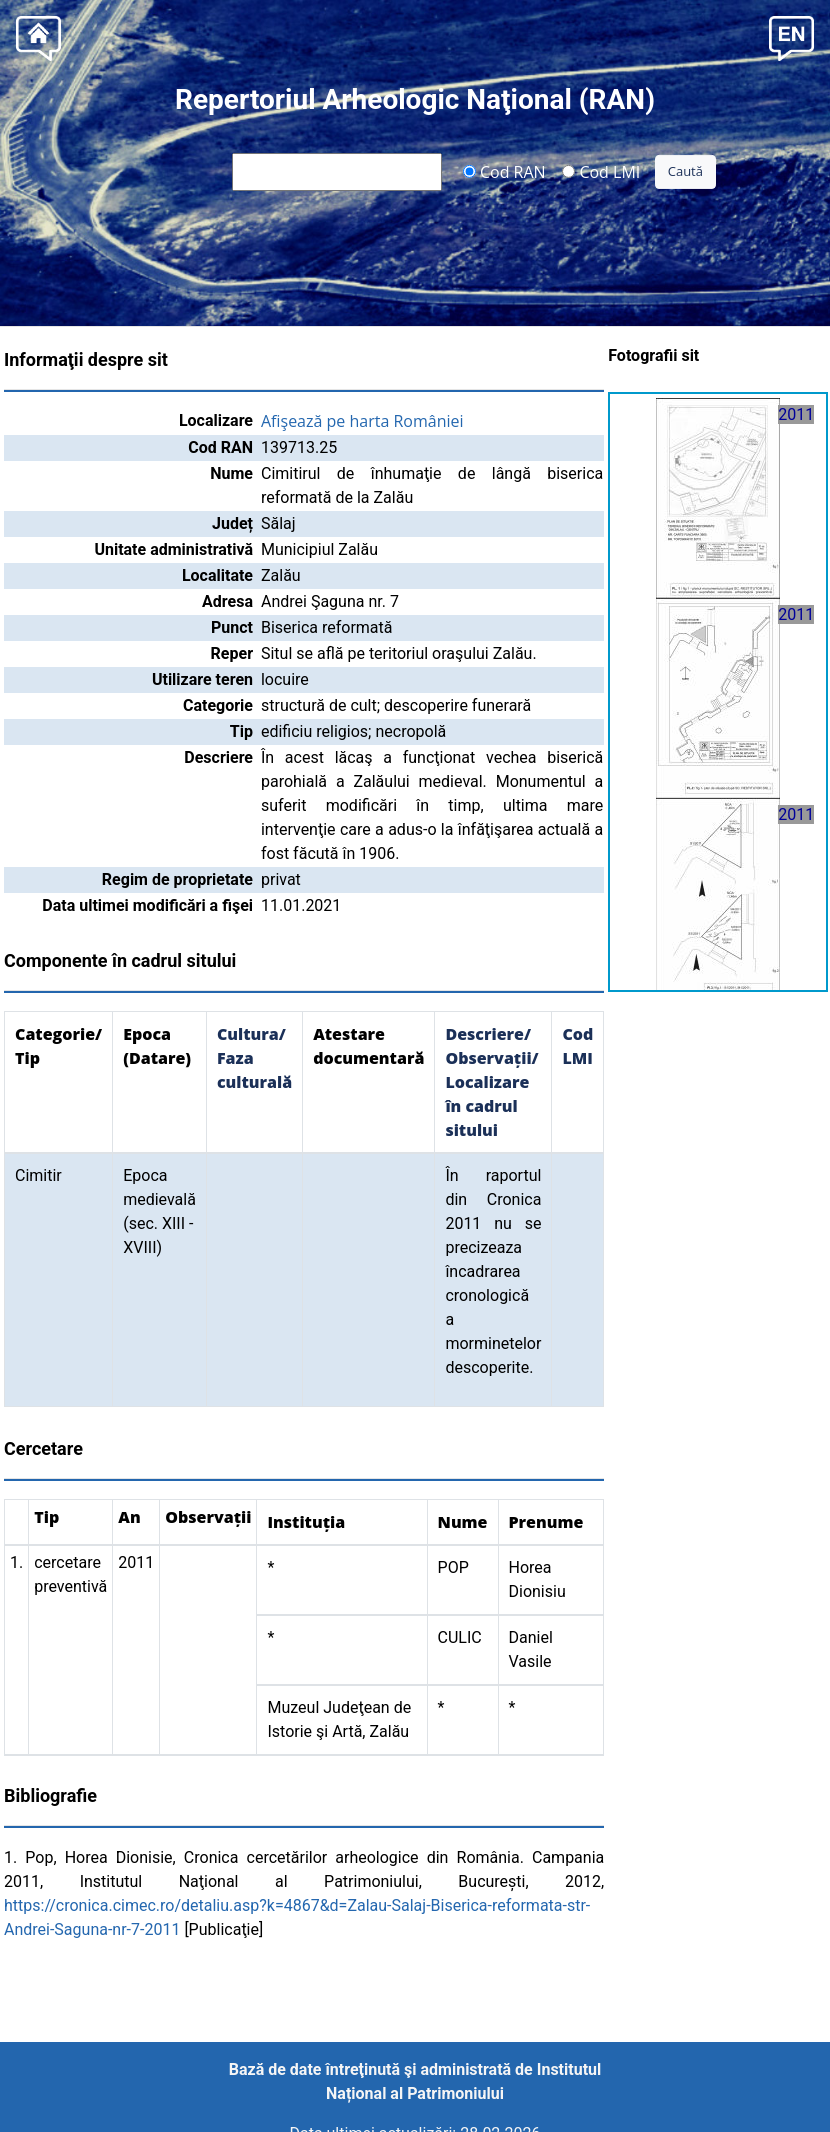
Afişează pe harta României (362, 421)
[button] (791, 36)
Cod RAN (504, 171)
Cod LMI (601, 171)
